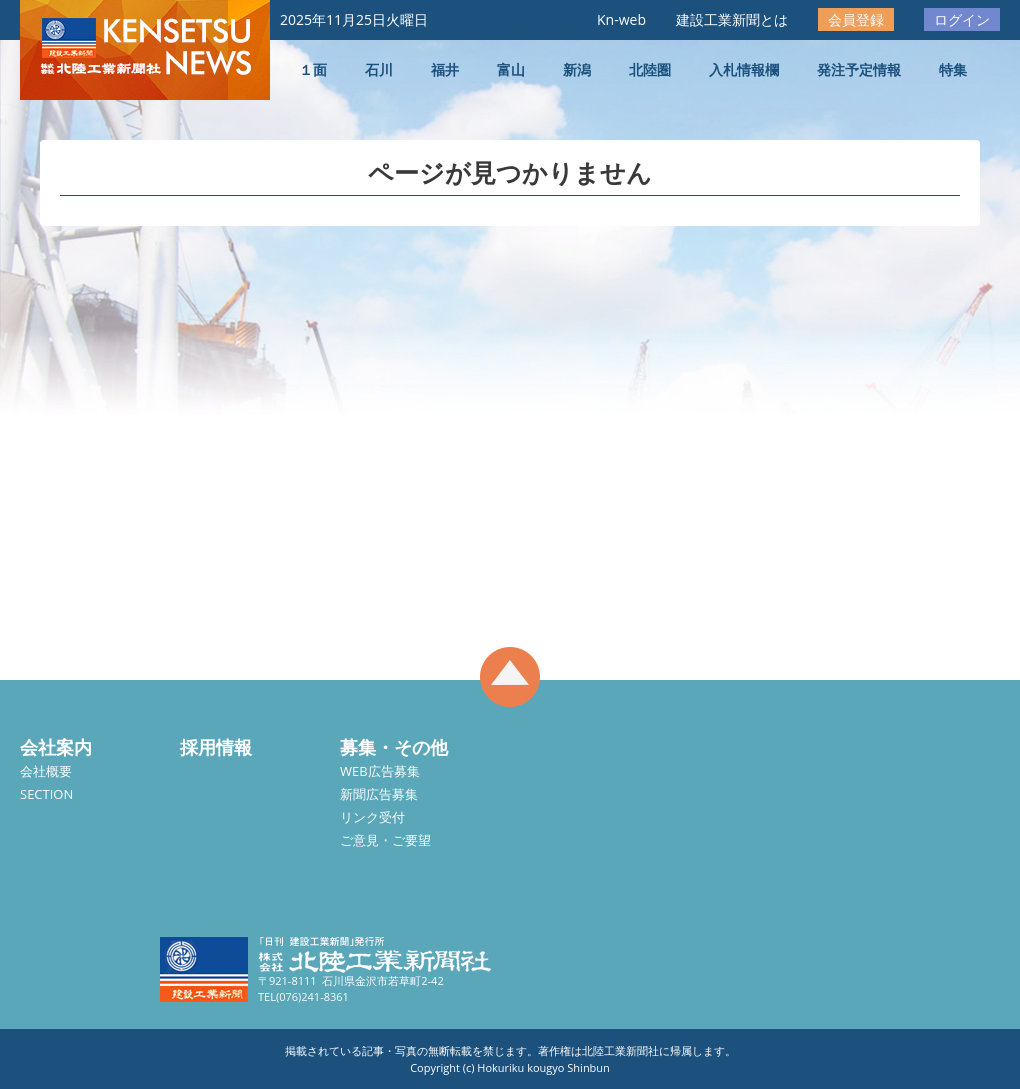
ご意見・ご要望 (385, 840)
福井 (445, 69)
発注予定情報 (859, 69)
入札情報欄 (744, 69)
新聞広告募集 (379, 794)
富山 (511, 69)
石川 (379, 69)
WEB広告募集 (380, 771)
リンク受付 (372, 817)
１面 (313, 69)
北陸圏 (650, 69)
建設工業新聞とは (732, 19)
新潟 (577, 69)
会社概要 (46, 771)
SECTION (46, 794)
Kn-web (621, 19)
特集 (953, 69)
